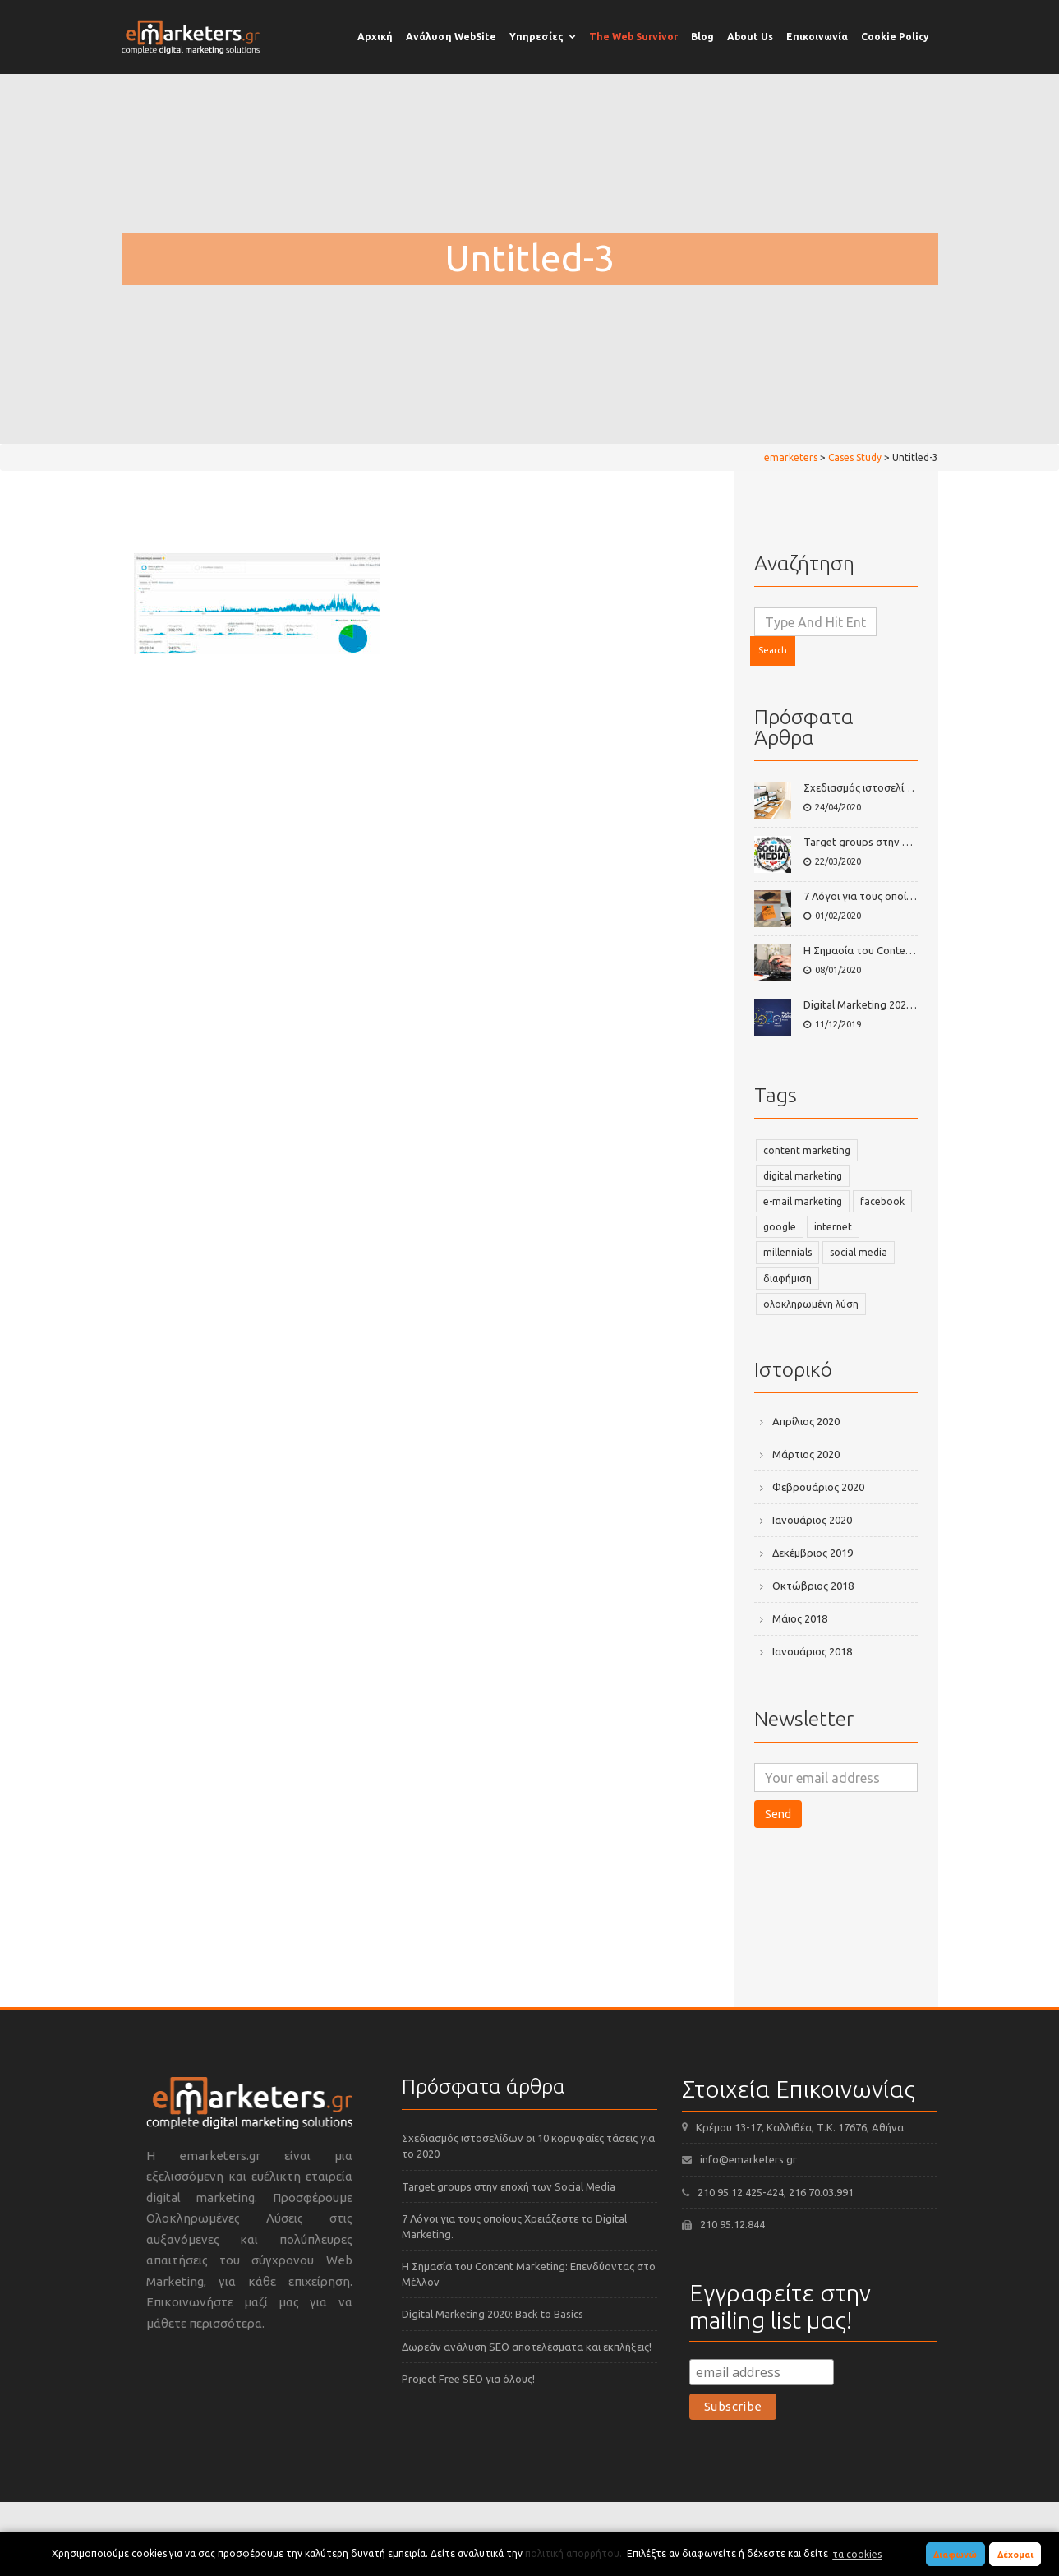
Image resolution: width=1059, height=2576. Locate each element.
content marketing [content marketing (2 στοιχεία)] (806, 1150)
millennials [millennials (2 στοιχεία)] (787, 1252)
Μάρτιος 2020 (806, 1454)
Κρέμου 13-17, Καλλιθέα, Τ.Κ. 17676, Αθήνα (800, 2127)
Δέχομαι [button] (1015, 2555)
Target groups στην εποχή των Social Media (910, 841)
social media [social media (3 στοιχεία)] (858, 1252)
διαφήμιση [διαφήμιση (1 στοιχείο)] (787, 1278)
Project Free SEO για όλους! (468, 2378)
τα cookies (857, 2554)
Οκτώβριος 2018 (813, 1585)
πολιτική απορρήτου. (573, 2554)
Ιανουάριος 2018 (812, 1651)
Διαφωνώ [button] (955, 2555)
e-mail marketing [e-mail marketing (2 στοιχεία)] (802, 1201)
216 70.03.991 (821, 2192)
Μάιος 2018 (799, 1618)
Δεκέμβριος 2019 (812, 1552)
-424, (775, 2192)
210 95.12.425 (730, 2192)
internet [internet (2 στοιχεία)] (833, 1226)
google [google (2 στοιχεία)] (779, 1226)
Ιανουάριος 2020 (812, 1520)
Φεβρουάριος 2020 (818, 1487)
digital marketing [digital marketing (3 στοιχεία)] (802, 1175)
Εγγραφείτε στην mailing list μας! (780, 2306)
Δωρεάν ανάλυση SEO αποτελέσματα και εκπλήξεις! (527, 2346)
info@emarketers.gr (748, 2159)
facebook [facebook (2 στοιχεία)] (882, 1201)
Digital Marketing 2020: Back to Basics (894, 1004)
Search (772, 650)
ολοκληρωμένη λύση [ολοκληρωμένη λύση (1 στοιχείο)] (811, 1304)
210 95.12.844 (732, 2224)
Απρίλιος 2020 (806, 1421)
